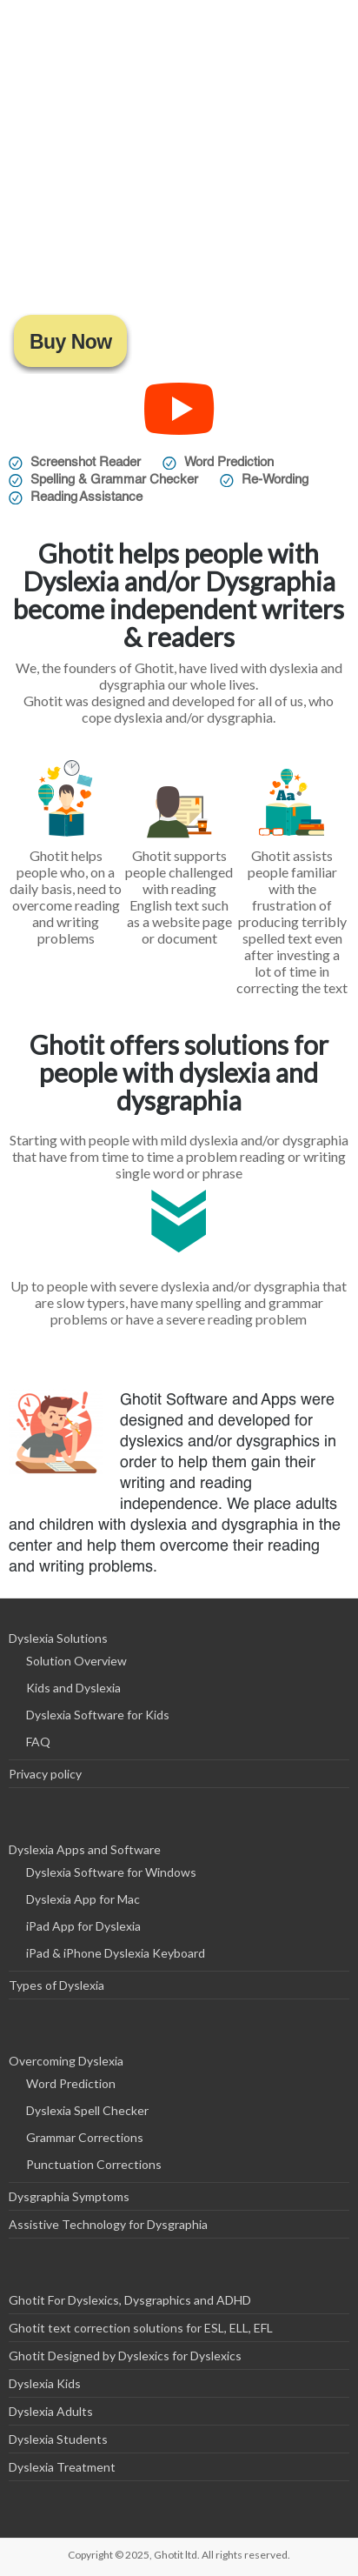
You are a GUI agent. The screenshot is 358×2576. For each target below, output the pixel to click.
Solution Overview (76, 1660)
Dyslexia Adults (51, 2411)
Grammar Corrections (84, 2137)
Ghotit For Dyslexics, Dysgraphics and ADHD (130, 2299)
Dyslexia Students (58, 2439)
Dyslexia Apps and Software (85, 1849)
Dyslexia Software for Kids (97, 1714)
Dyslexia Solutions (58, 1638)
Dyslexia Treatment (62, 2466)
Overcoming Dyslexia (66, 2060)
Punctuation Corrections (94, 2164)
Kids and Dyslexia (73, 1687)
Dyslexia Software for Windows (111, 1872)
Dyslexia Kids (45, 2383)
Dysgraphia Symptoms (69, 2196)
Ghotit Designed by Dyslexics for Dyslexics (125, 2355)
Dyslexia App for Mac (83, 1899)
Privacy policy (45, 1773)
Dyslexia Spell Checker (87, 2110)
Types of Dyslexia (56, 1985)
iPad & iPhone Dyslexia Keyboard (115, 1952)
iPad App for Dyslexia (83, 1926)
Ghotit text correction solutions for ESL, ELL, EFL (141, 2327)
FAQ (38, 1741)
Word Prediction (71, 2083)
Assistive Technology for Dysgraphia (108, 2224)
